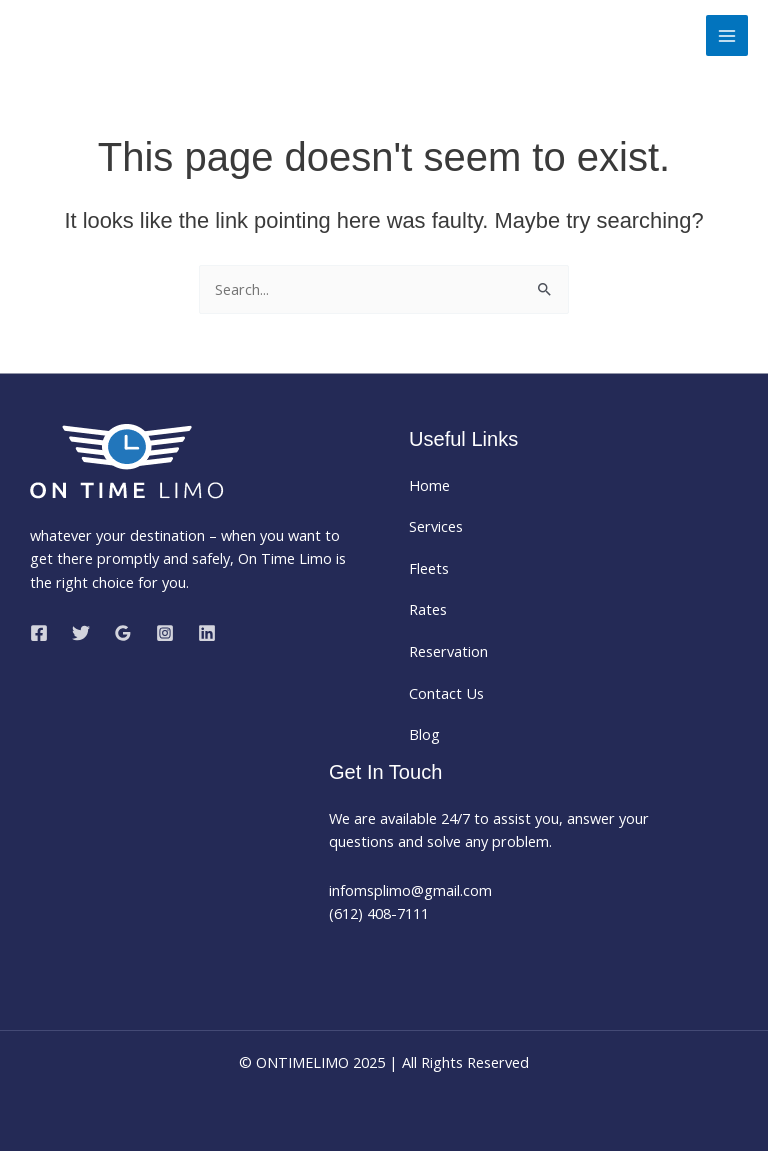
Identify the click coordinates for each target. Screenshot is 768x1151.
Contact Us (446, 693)
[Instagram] (165, 633)
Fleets (429, 568)
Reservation (448, 651)
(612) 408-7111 (379, 913)
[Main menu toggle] (727, 36)
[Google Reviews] (123, 633)
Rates (428, 609)
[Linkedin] (207, 633)
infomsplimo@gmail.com (412, 890)
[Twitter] (81, 633)
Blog (424, 734)
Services (436, 526)
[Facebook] (39, 633)
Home (429, 485)
